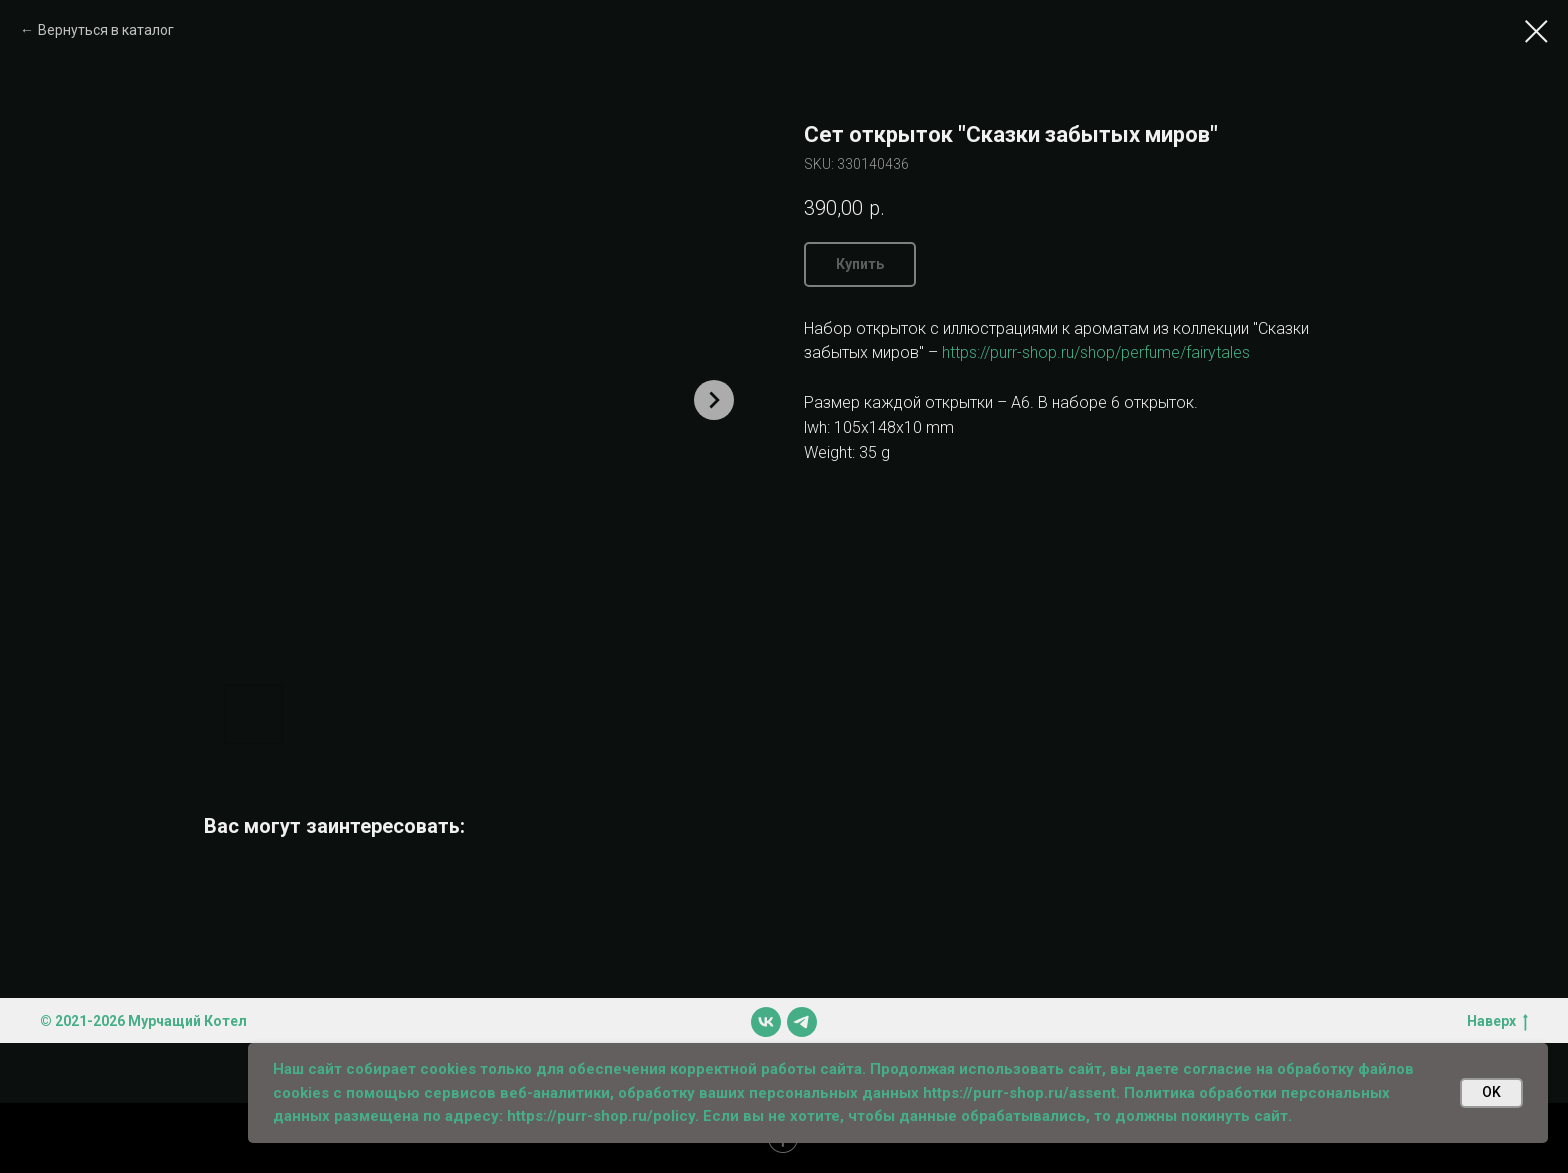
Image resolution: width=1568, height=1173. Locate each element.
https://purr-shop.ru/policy (601, 1116)
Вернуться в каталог (106, 30)
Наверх (1497, 1022)
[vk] (766, 1022)
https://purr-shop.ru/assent (1019, 1093)
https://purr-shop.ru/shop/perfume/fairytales (1096, 352)
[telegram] (802, 1022)
